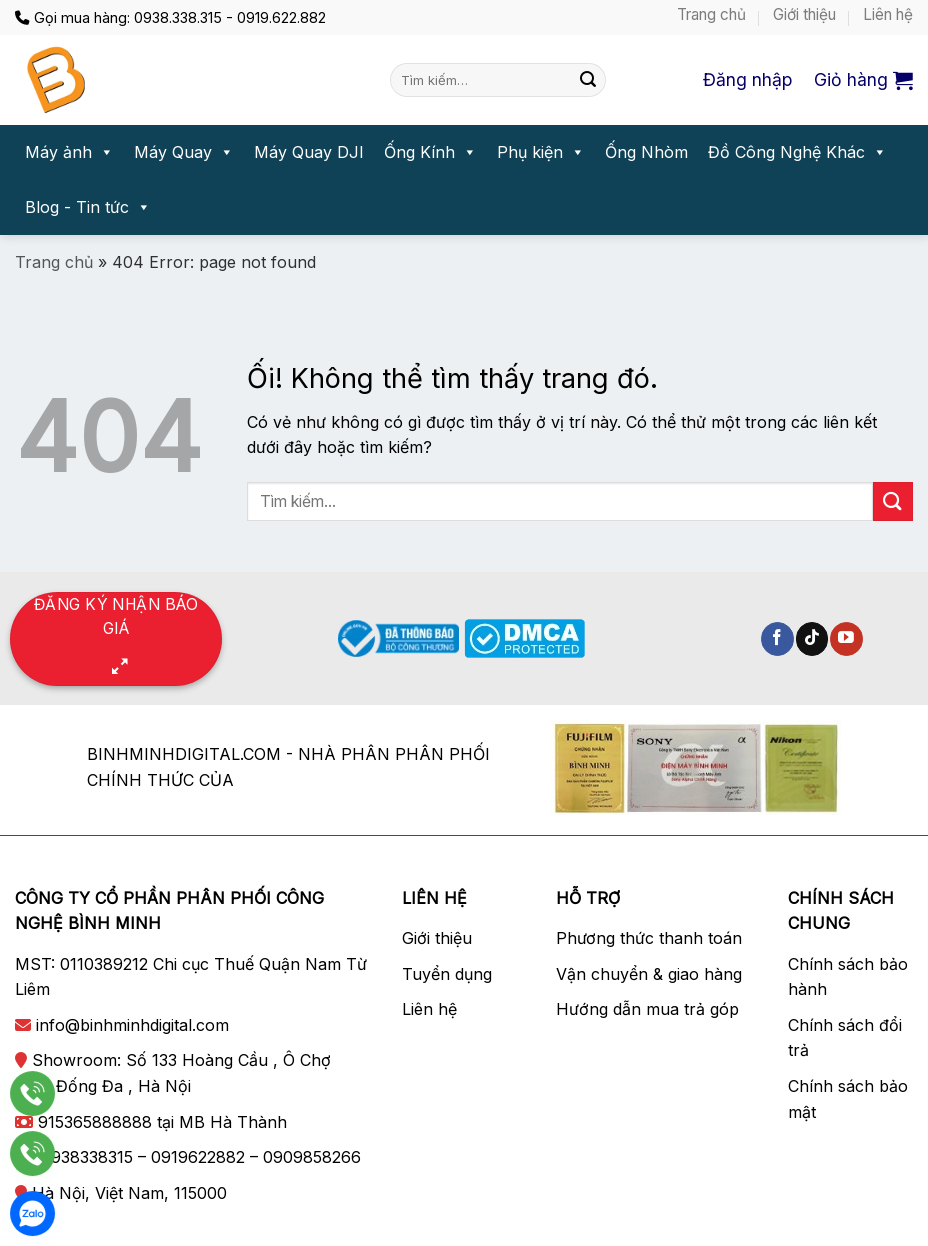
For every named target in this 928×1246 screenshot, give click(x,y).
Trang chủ (711, 14)
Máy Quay (184, 152)
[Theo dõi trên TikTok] (812, 639)
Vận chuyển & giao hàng (649, 974)
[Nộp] (588, 80)
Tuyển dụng (447, 974)
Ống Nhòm (646, 152)
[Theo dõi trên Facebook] (777, 639)
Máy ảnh (69, 152)
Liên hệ (888, 14)
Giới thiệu (804, 14)
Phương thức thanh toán (649, 938)
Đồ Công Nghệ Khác (797, 152)
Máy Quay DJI (309, 152)
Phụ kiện (541, 152)
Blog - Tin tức (88, 207)
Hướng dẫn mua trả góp (647, 1009)
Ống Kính (430, 152)
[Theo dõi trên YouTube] (846, 639)
